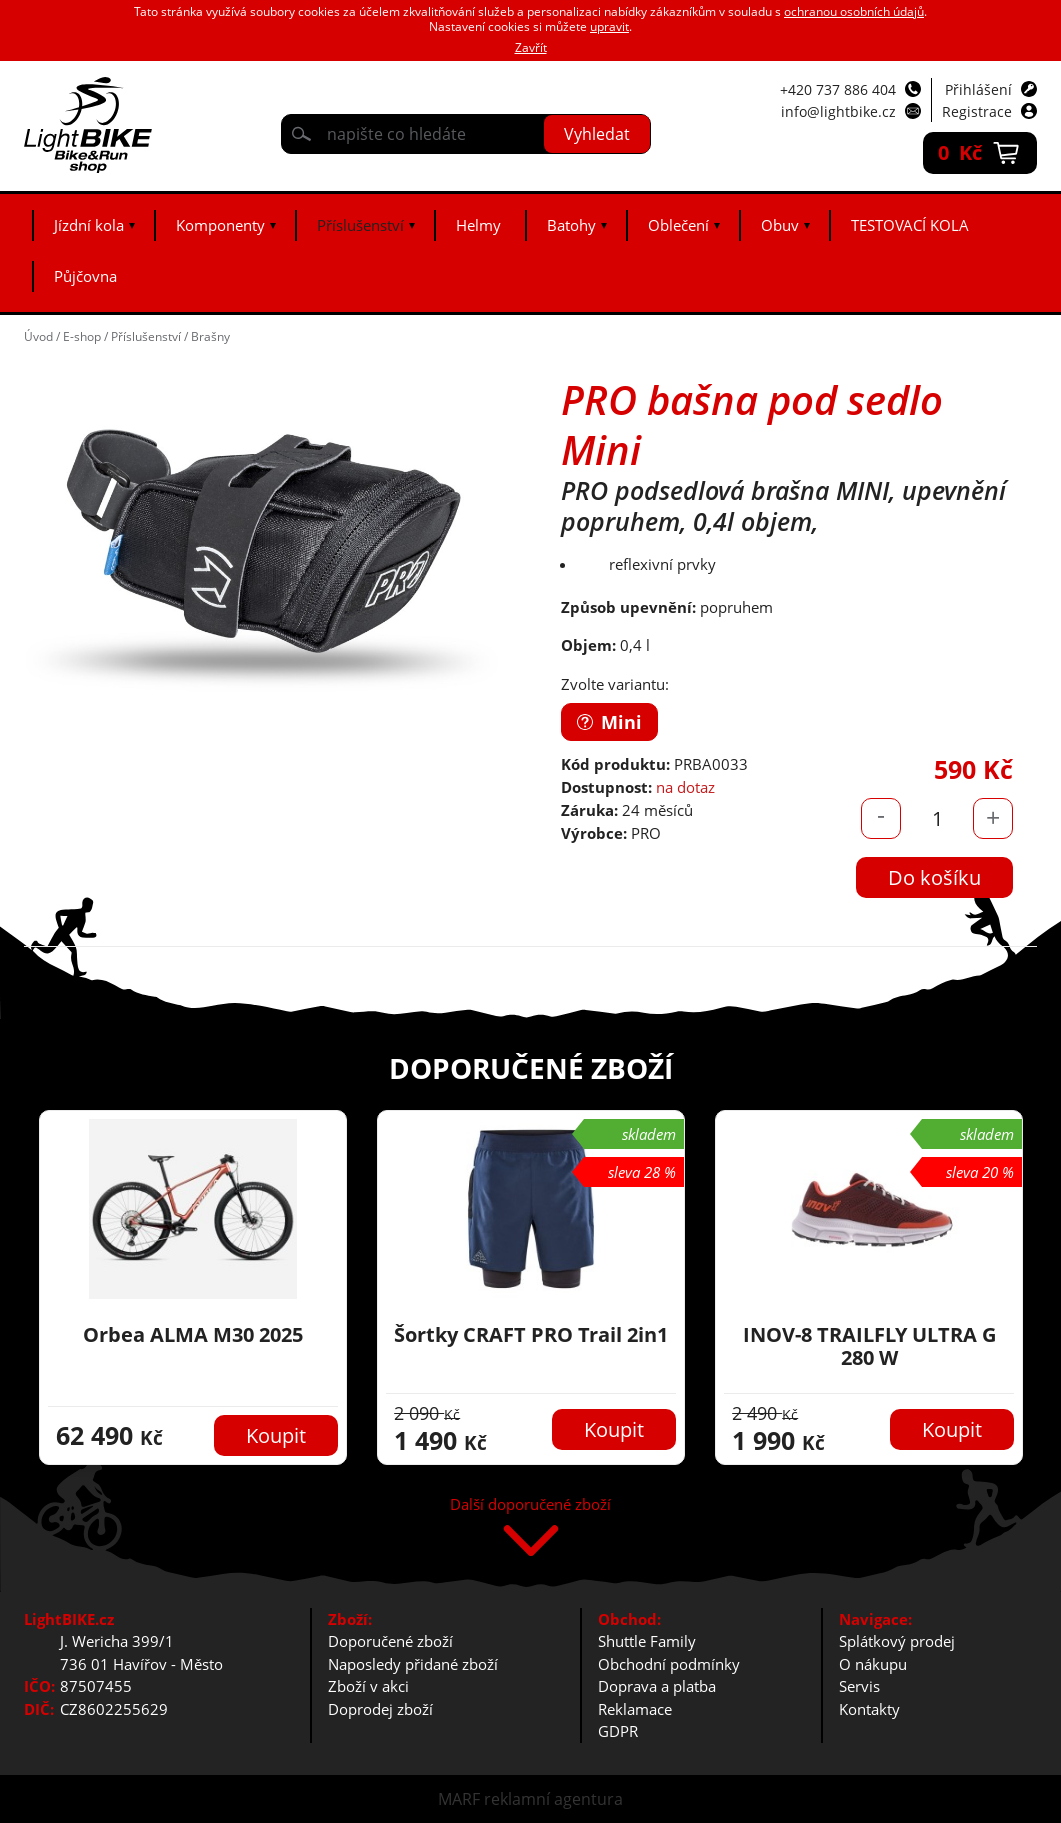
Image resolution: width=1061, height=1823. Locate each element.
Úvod (38, 336)
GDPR (618, 1731)
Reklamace (635, 1709)
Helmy (478, 225)
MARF (459, 1799)
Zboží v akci (368, 1686)
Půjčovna (85, 276)
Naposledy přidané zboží (413, 1664)
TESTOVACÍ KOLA (910, 225)
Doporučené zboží (390, 1641)
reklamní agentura (553, 1799)
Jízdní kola (89, 225)
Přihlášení (978, 89)
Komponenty (220, 225)
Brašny (210, 336)
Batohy (571, 225)
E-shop (82, 336)
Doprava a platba (657, 1686)
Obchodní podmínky (669, 1664)
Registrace (977, 111)
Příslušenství (360, 225)
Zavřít (531, 47)
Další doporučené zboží (530, 1505)
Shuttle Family (647, 1641)
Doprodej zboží (380, 1709)
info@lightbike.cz (838, 111)
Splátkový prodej (897, 1641)
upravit (609, 26)
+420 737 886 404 (838, 89)
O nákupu (873, 1664)
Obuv (780, 225)
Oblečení (678, 225)
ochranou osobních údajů (854, 11)
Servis (859, 1686)
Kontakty (869, 1709)
